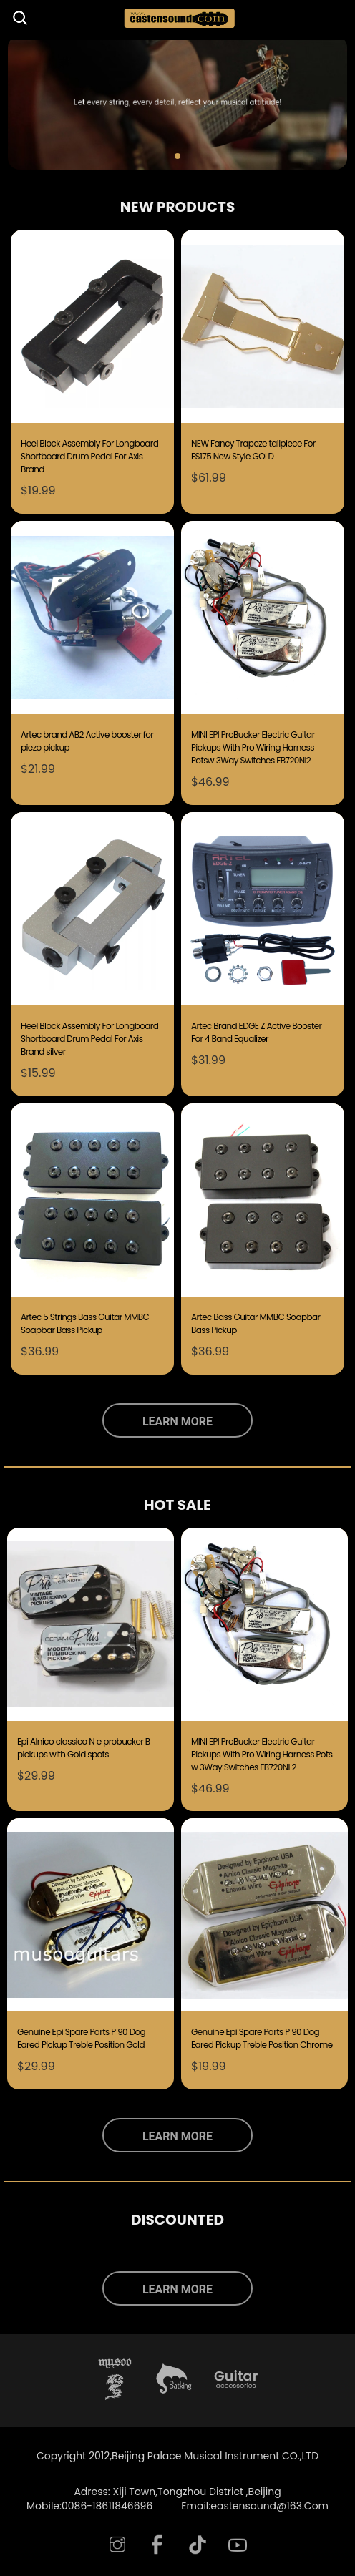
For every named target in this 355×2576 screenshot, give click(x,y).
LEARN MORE (177, 1421)
